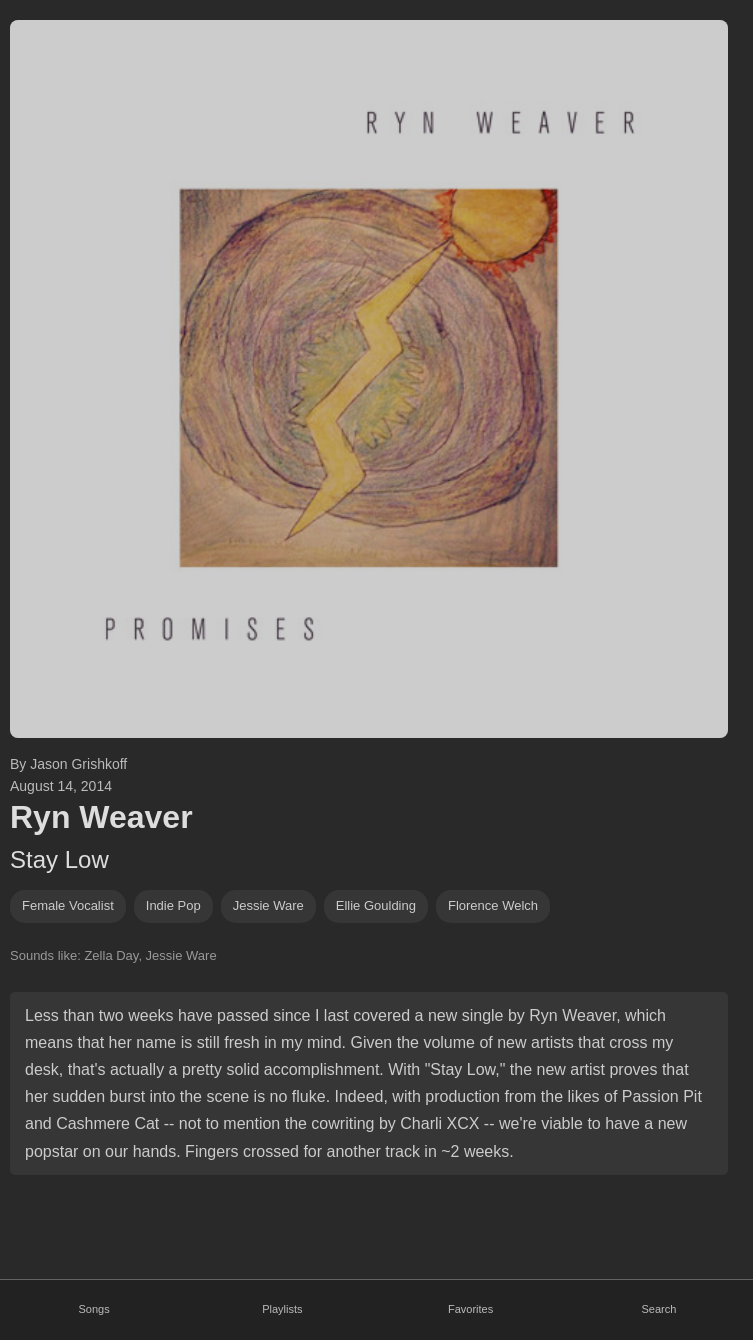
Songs (94, 1309)
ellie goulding (376, 905)
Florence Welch (493, 905)
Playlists (282, 1309)
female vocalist (68, 905)
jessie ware (268, 905)
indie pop (173, 905)
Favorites (470, 1309)
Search (658, 1309)
